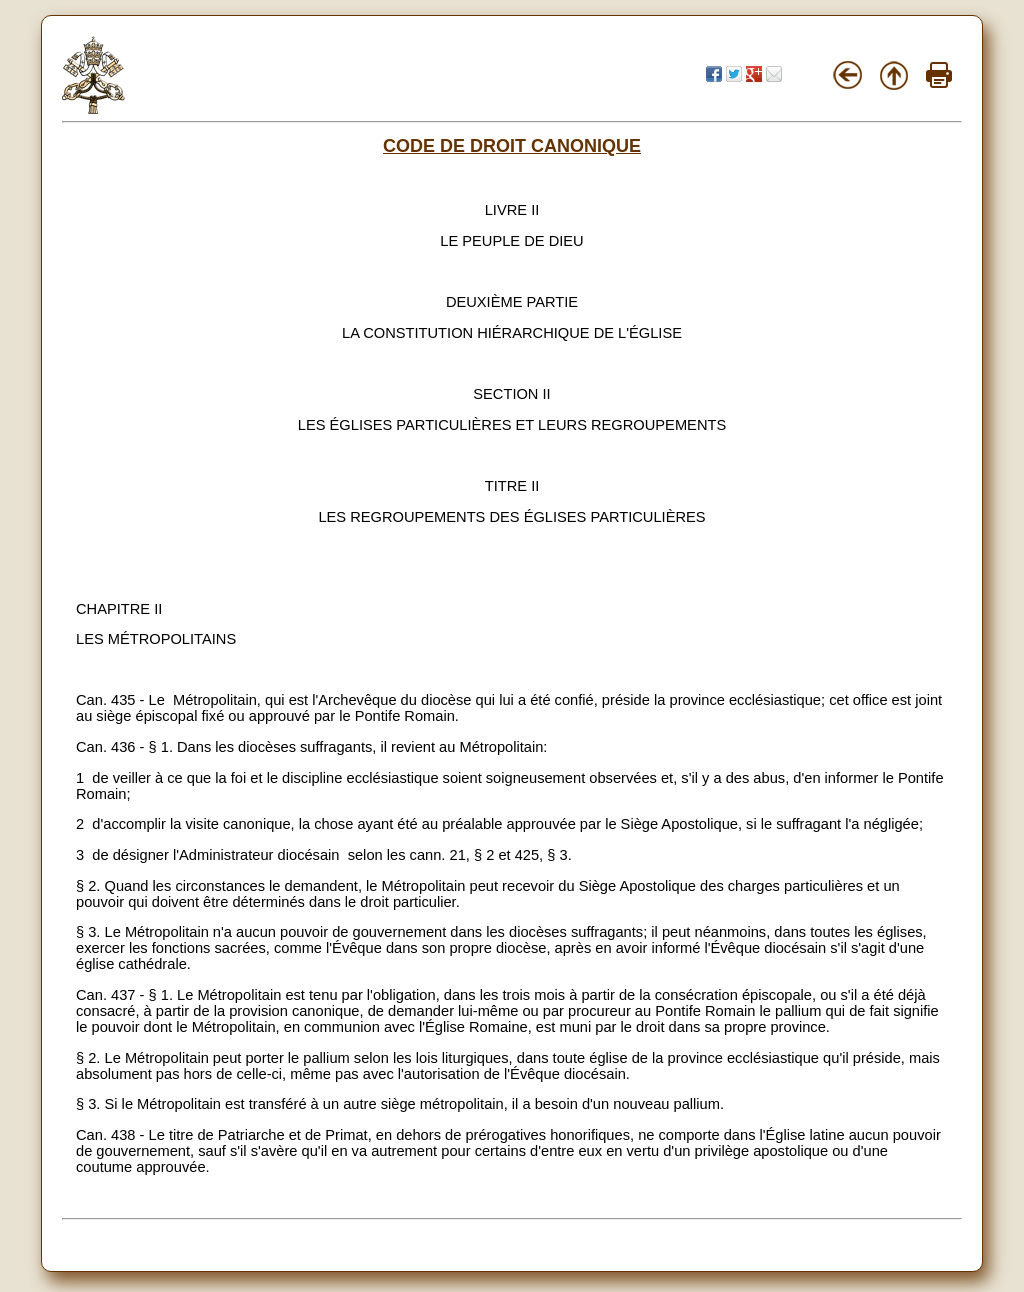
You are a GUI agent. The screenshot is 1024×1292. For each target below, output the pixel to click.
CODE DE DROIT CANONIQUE (512, 146)
